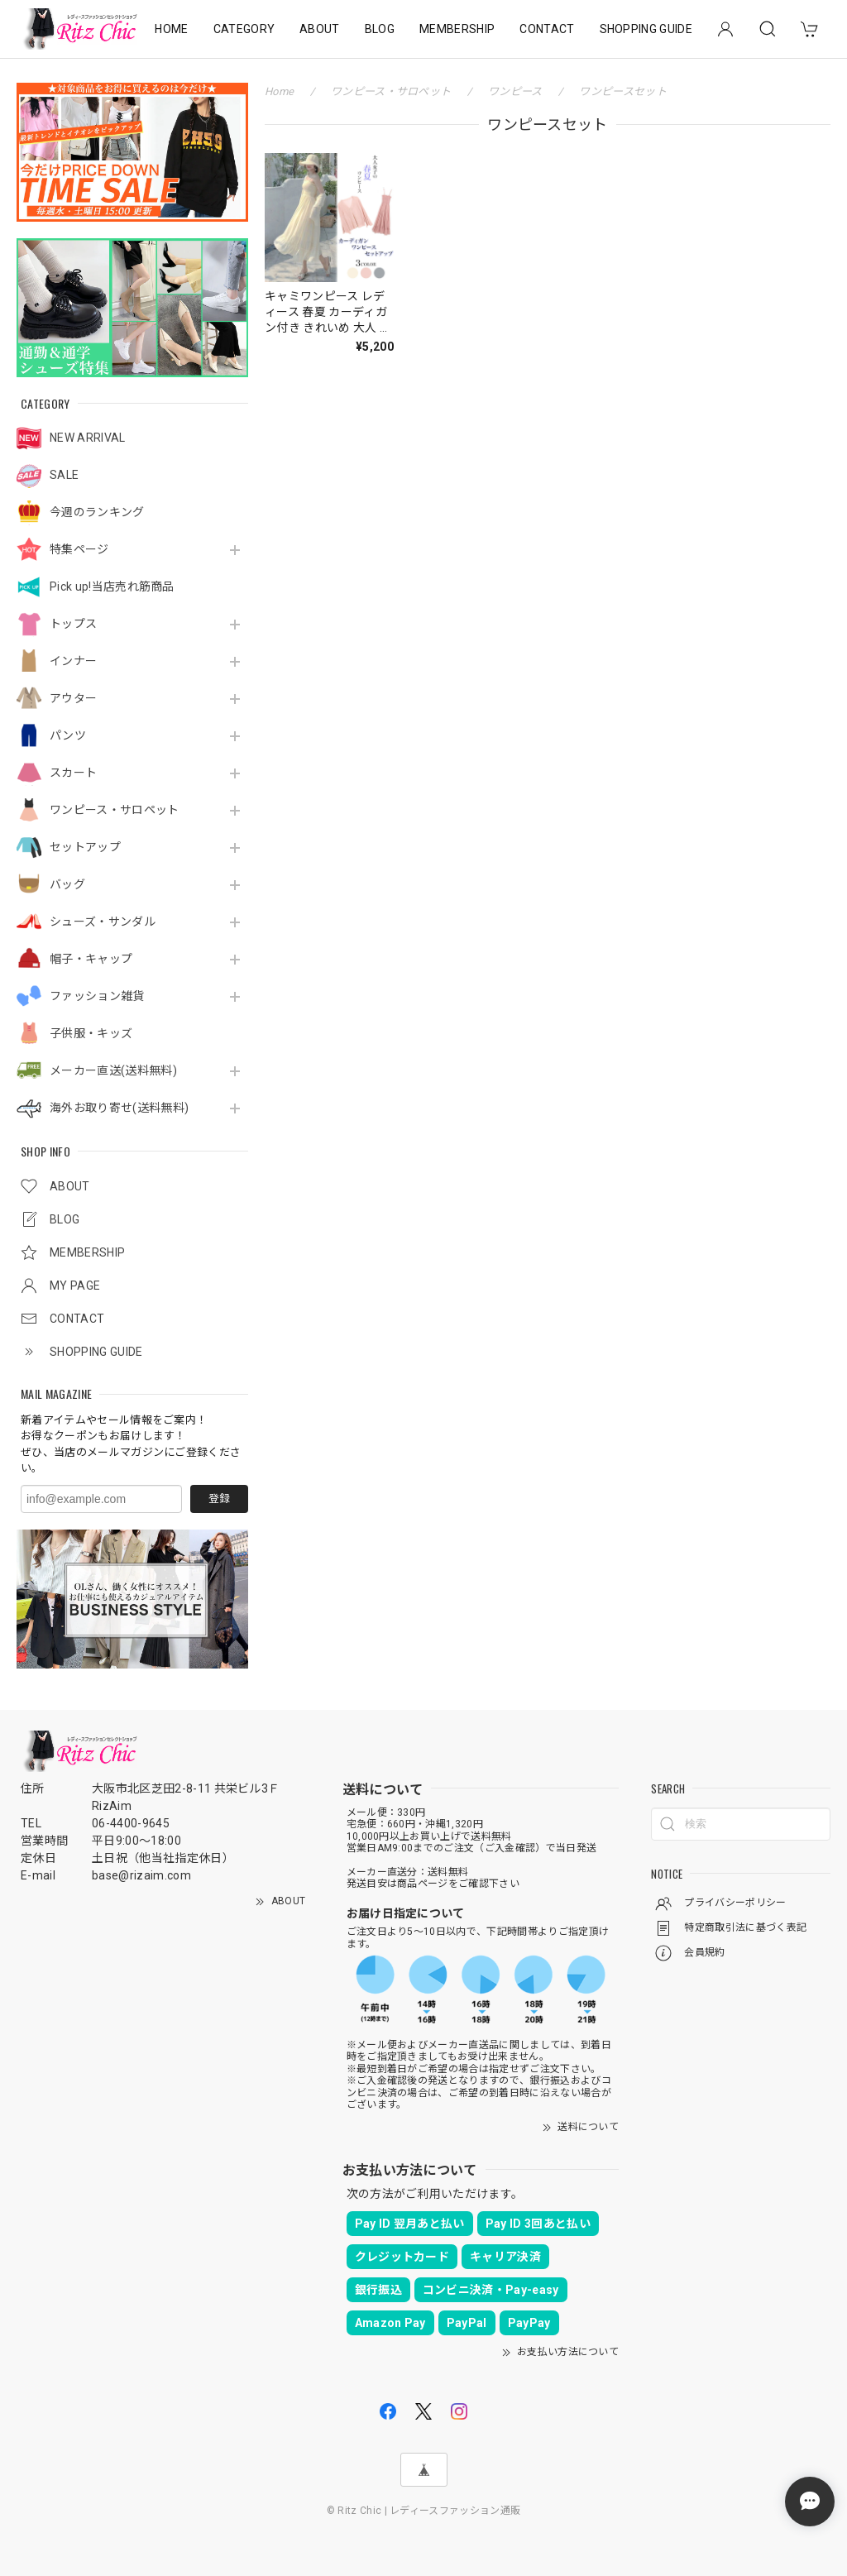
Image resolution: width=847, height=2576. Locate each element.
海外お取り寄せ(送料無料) (119, 1107)
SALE (64, 474)
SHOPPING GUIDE (646, 29)
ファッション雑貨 (97, 996)
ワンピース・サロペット (114, 809)
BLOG (380, 29)
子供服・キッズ (91, 1033)
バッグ (67, 884)
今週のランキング (97, 512)
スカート (73, 772)
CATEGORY (244, 29)
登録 (219, 1498)
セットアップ (85, 847)
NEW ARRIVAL (88, 437)
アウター (73, 698)
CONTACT (546, 29)
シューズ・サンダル (103, 921)
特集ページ (79, 549)
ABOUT (319, 29)
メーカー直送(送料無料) (113, 1070)
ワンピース (515, 91)
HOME (171, 29)
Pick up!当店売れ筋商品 (112, 586)
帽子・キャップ (91, 958)
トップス (73, 623)
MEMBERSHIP (457, 29)
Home (279, 91)
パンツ (68, 735)
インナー (73, 661)
